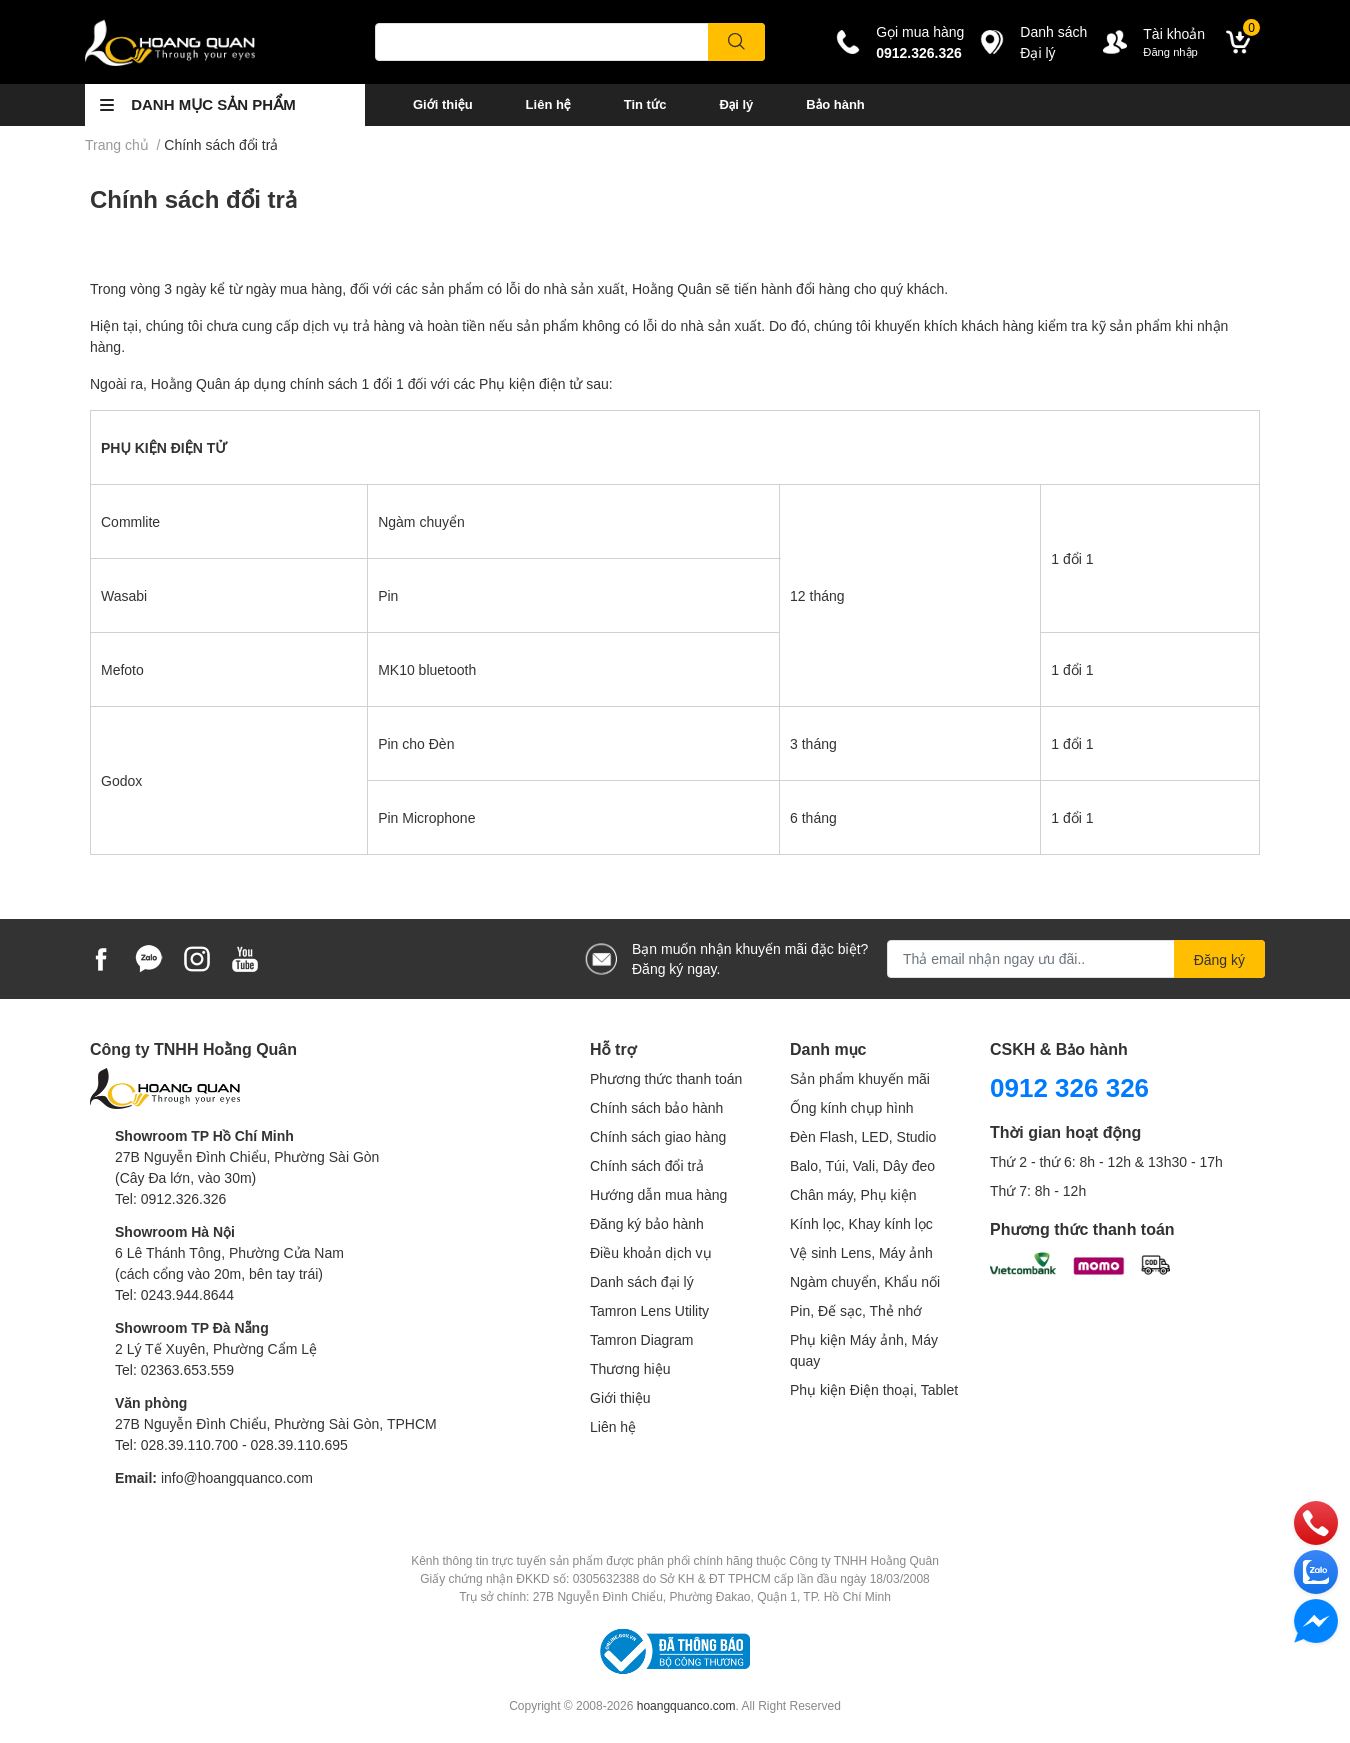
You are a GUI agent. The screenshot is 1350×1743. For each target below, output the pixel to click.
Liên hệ (548, 104)
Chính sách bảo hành (656, 1107)
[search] (736, 42)
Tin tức (645, 104)
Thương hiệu (630, 1368)
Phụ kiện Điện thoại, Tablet (874, 1389)
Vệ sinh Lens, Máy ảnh (861, 1252)
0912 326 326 (1069, 1087)
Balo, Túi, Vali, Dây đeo (862, 1165)
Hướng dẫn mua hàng (658, 1194)
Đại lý (736, 104)
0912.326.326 (919, 52)
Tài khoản (1174, 33)
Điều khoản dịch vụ (651, 1252)
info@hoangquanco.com (237, 1477)
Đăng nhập (1170, 51)
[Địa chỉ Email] (1076, 959)
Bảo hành (835, 104)
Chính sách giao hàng (658, 1136)
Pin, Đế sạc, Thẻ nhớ (856, 1310)
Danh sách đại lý (642, 1281)
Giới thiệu (443, 104)
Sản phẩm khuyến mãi (860, 1078)
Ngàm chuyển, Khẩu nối (865, 1281)
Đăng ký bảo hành (647, 1223)
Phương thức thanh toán (666, 1078)
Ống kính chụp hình (852, 1107)
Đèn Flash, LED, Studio (863, 1136)
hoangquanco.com (686, 1705)
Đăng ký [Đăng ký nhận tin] (1219, 959)
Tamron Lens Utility (649, 1310)
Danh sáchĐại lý (1053, 42)
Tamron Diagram (641, 1339)
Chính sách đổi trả (193, 198)
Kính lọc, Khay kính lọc (861, 1223)
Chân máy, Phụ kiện (853, 1194)
